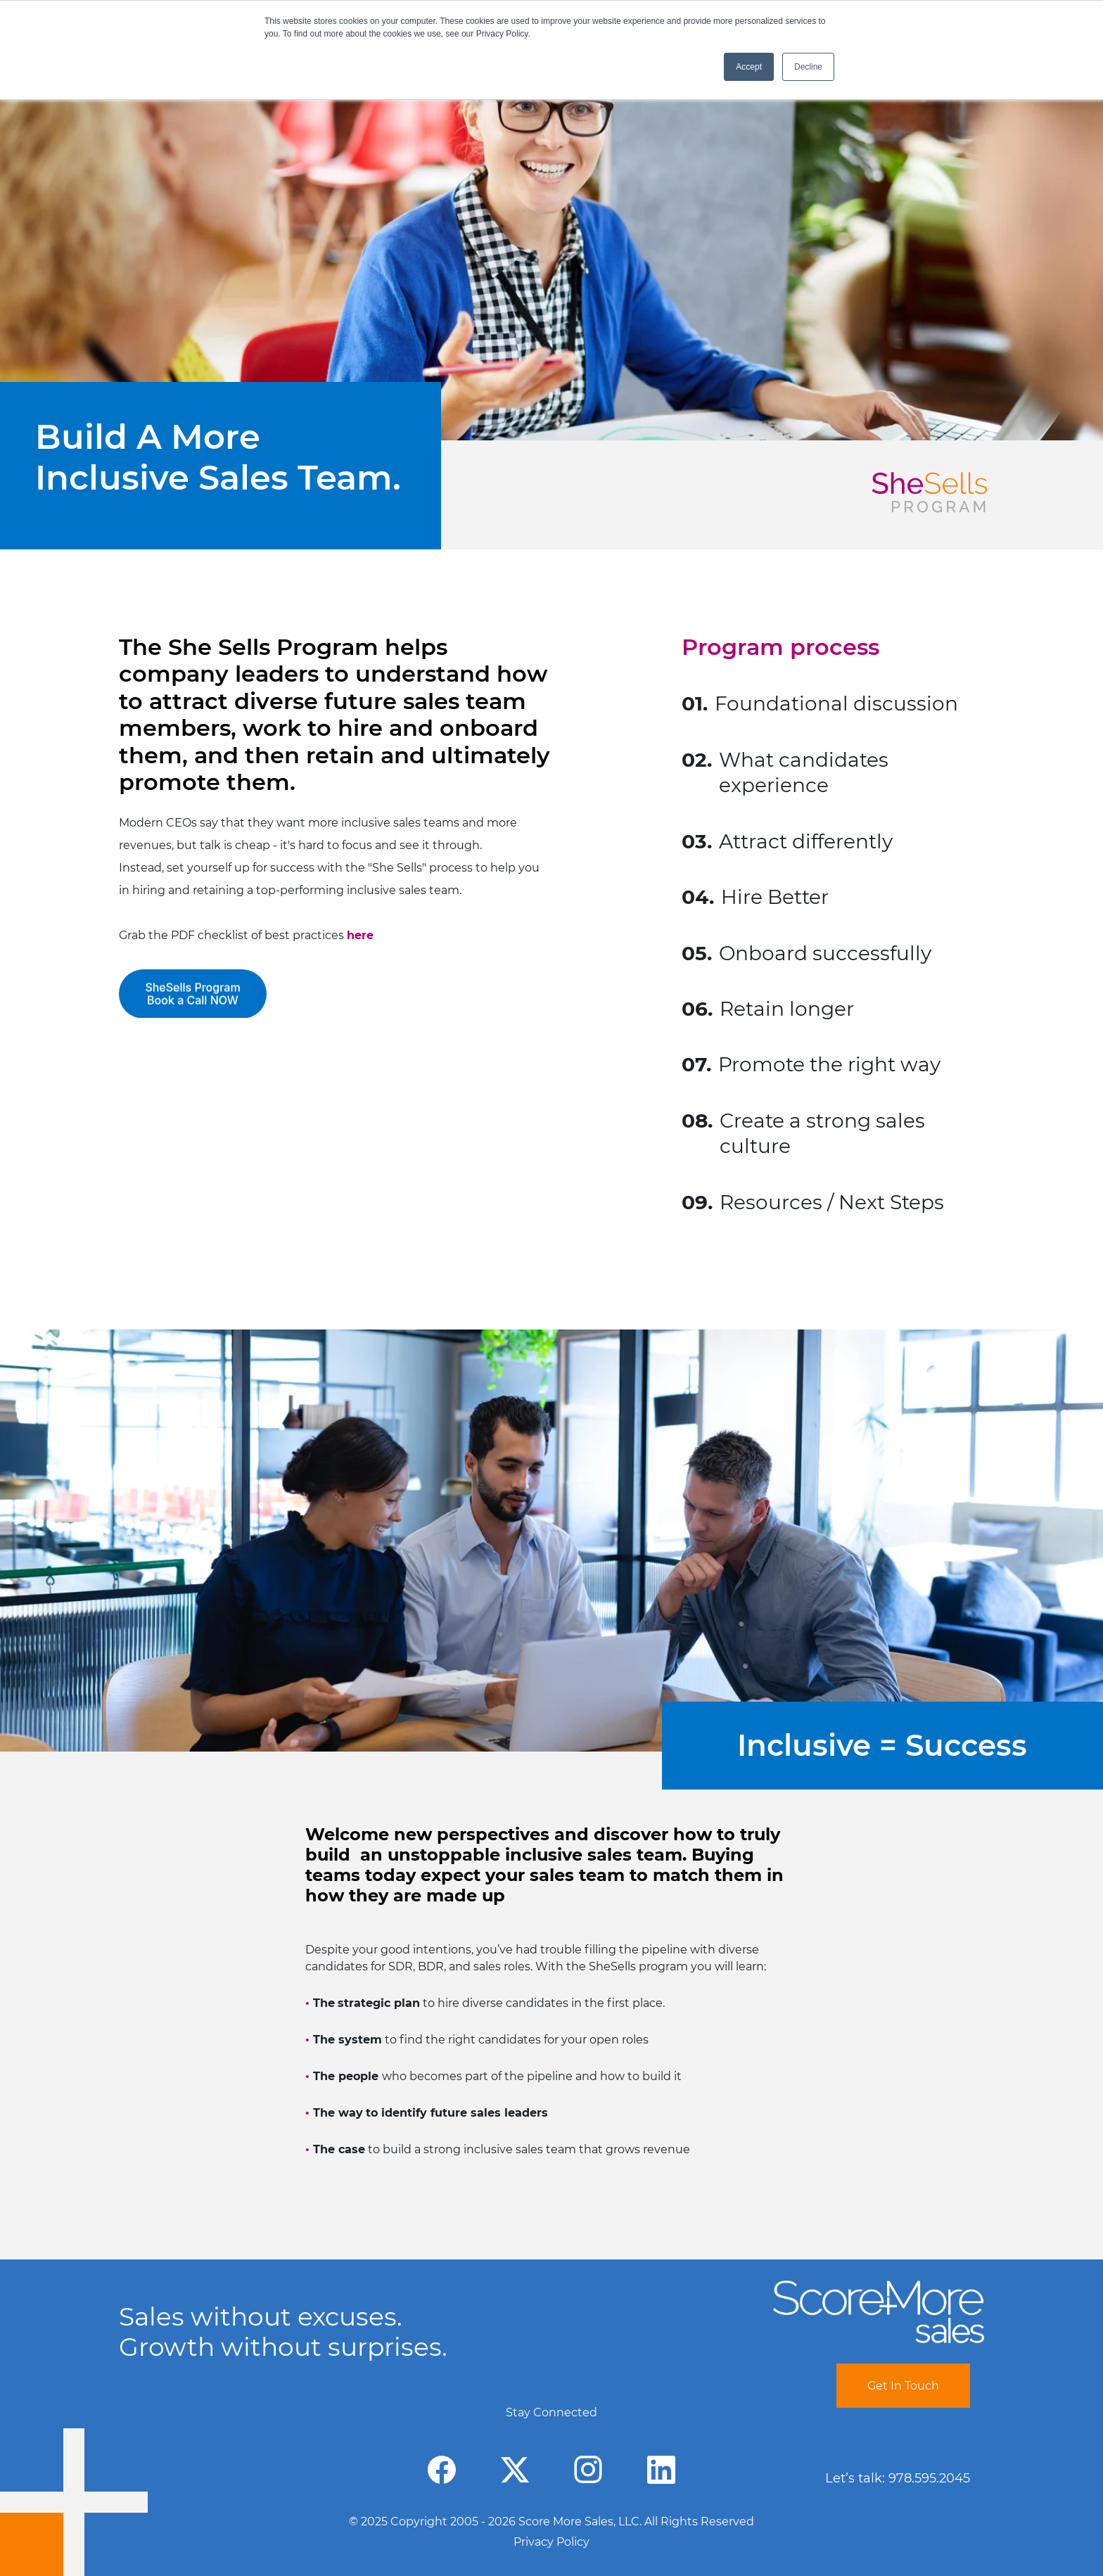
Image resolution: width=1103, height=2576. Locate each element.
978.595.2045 (929, 2478)
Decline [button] (808, 67)
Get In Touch (903, 2385)
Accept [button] (749, 67)
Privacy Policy (551, 2542)
